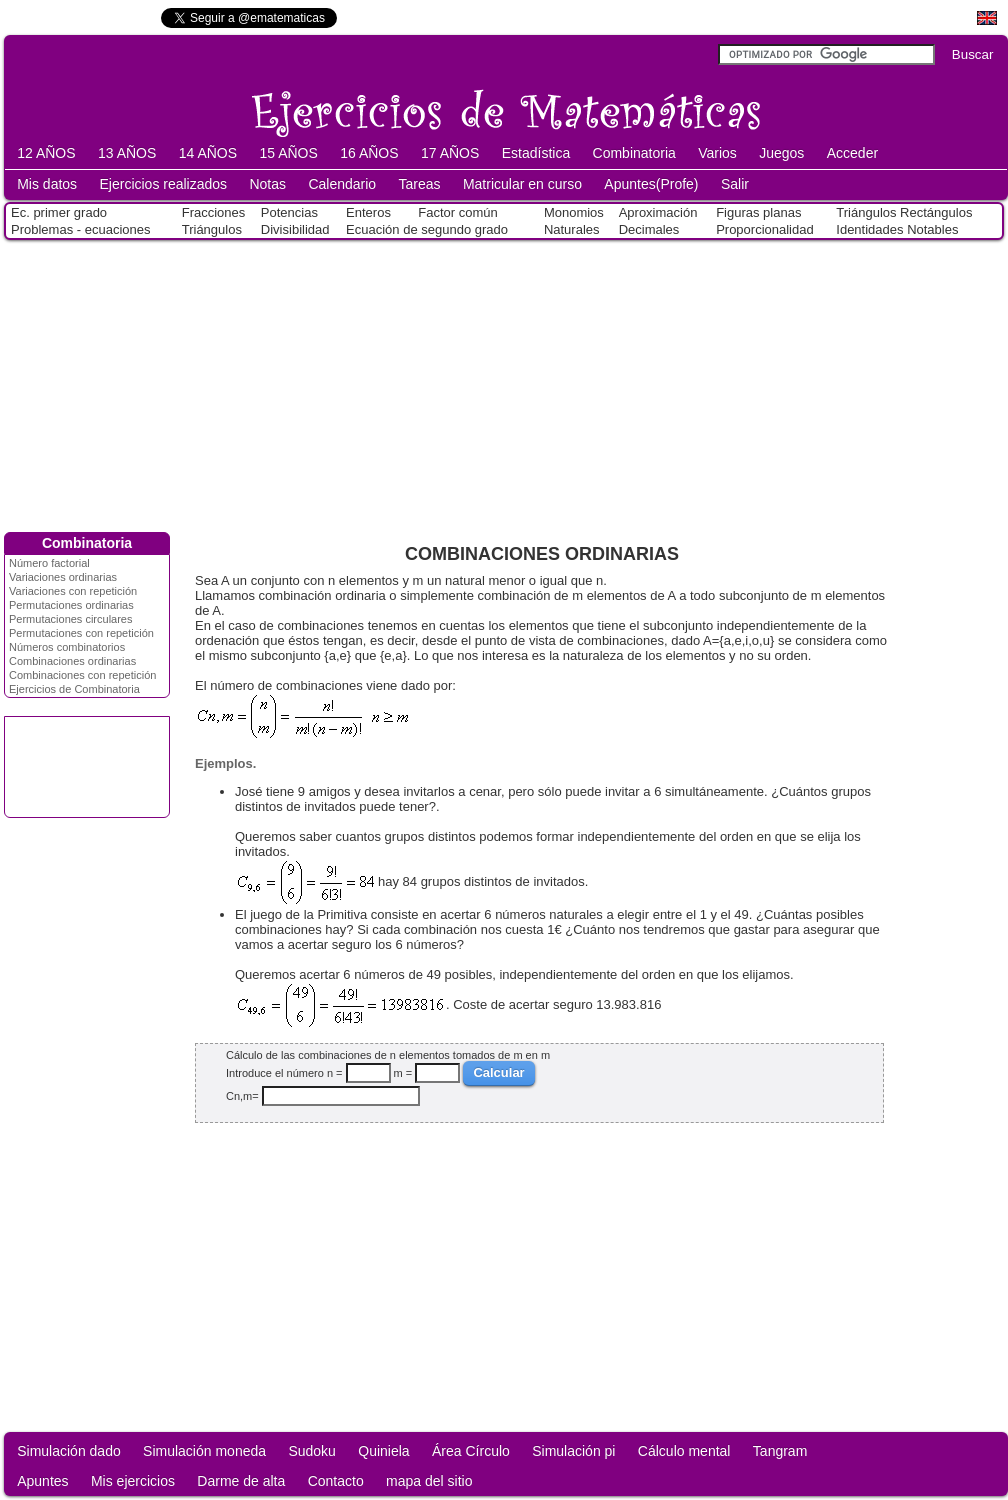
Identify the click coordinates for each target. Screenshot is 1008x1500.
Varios (717, 153)
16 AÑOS (369, 153)
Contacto (336, 1481)
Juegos (781, 153)
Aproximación (658, 212)
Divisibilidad (295, 229)
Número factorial (49, 563)
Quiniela (383, 1451)
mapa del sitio (429, 1481)
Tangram (780, 1451)
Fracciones (214, 212)
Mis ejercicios (133, 1481)
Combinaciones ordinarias (72, 661)
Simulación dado (69, 1451)
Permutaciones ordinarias (71, 605)
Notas (267, 184)
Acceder (852, 153)
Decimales (649, 229)
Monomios (574, 212)
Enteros (368, 212)
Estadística (536, 153)
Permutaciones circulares (71, 619)
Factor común (457, 212)
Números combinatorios (67, 647)
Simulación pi (573, 1451)
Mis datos (47, 184)
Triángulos (212, 229)
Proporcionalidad (765, 229)
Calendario (342, 184)
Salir (735, 184)
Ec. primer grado (59, 212)
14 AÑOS (208, 153)
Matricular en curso (522, 184)
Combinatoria (634, 153)
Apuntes (42, 1481)
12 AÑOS (46, 153)
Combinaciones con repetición (82, 675)
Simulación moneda (204, 1451)
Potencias (289, 212)
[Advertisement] (504, 382)
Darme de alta (241, 1481)
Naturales (572, 229)
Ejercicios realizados (163, 184)
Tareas (420, 184)
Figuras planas (758, 212)
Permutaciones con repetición (81, 633)
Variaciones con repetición (73, 591)
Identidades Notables (897, 229)
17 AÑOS (450, 153)
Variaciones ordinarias (63, 577)
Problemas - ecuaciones (80, 229)
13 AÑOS (127, 153)
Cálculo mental (684, 1451)
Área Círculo (471, 1451)
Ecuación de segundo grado (427, 229)
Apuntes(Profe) (651, 184)
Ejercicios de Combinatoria (74, 689)
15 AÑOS (288, 153)
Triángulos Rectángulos (904, 212)
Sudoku (311, 1451)
